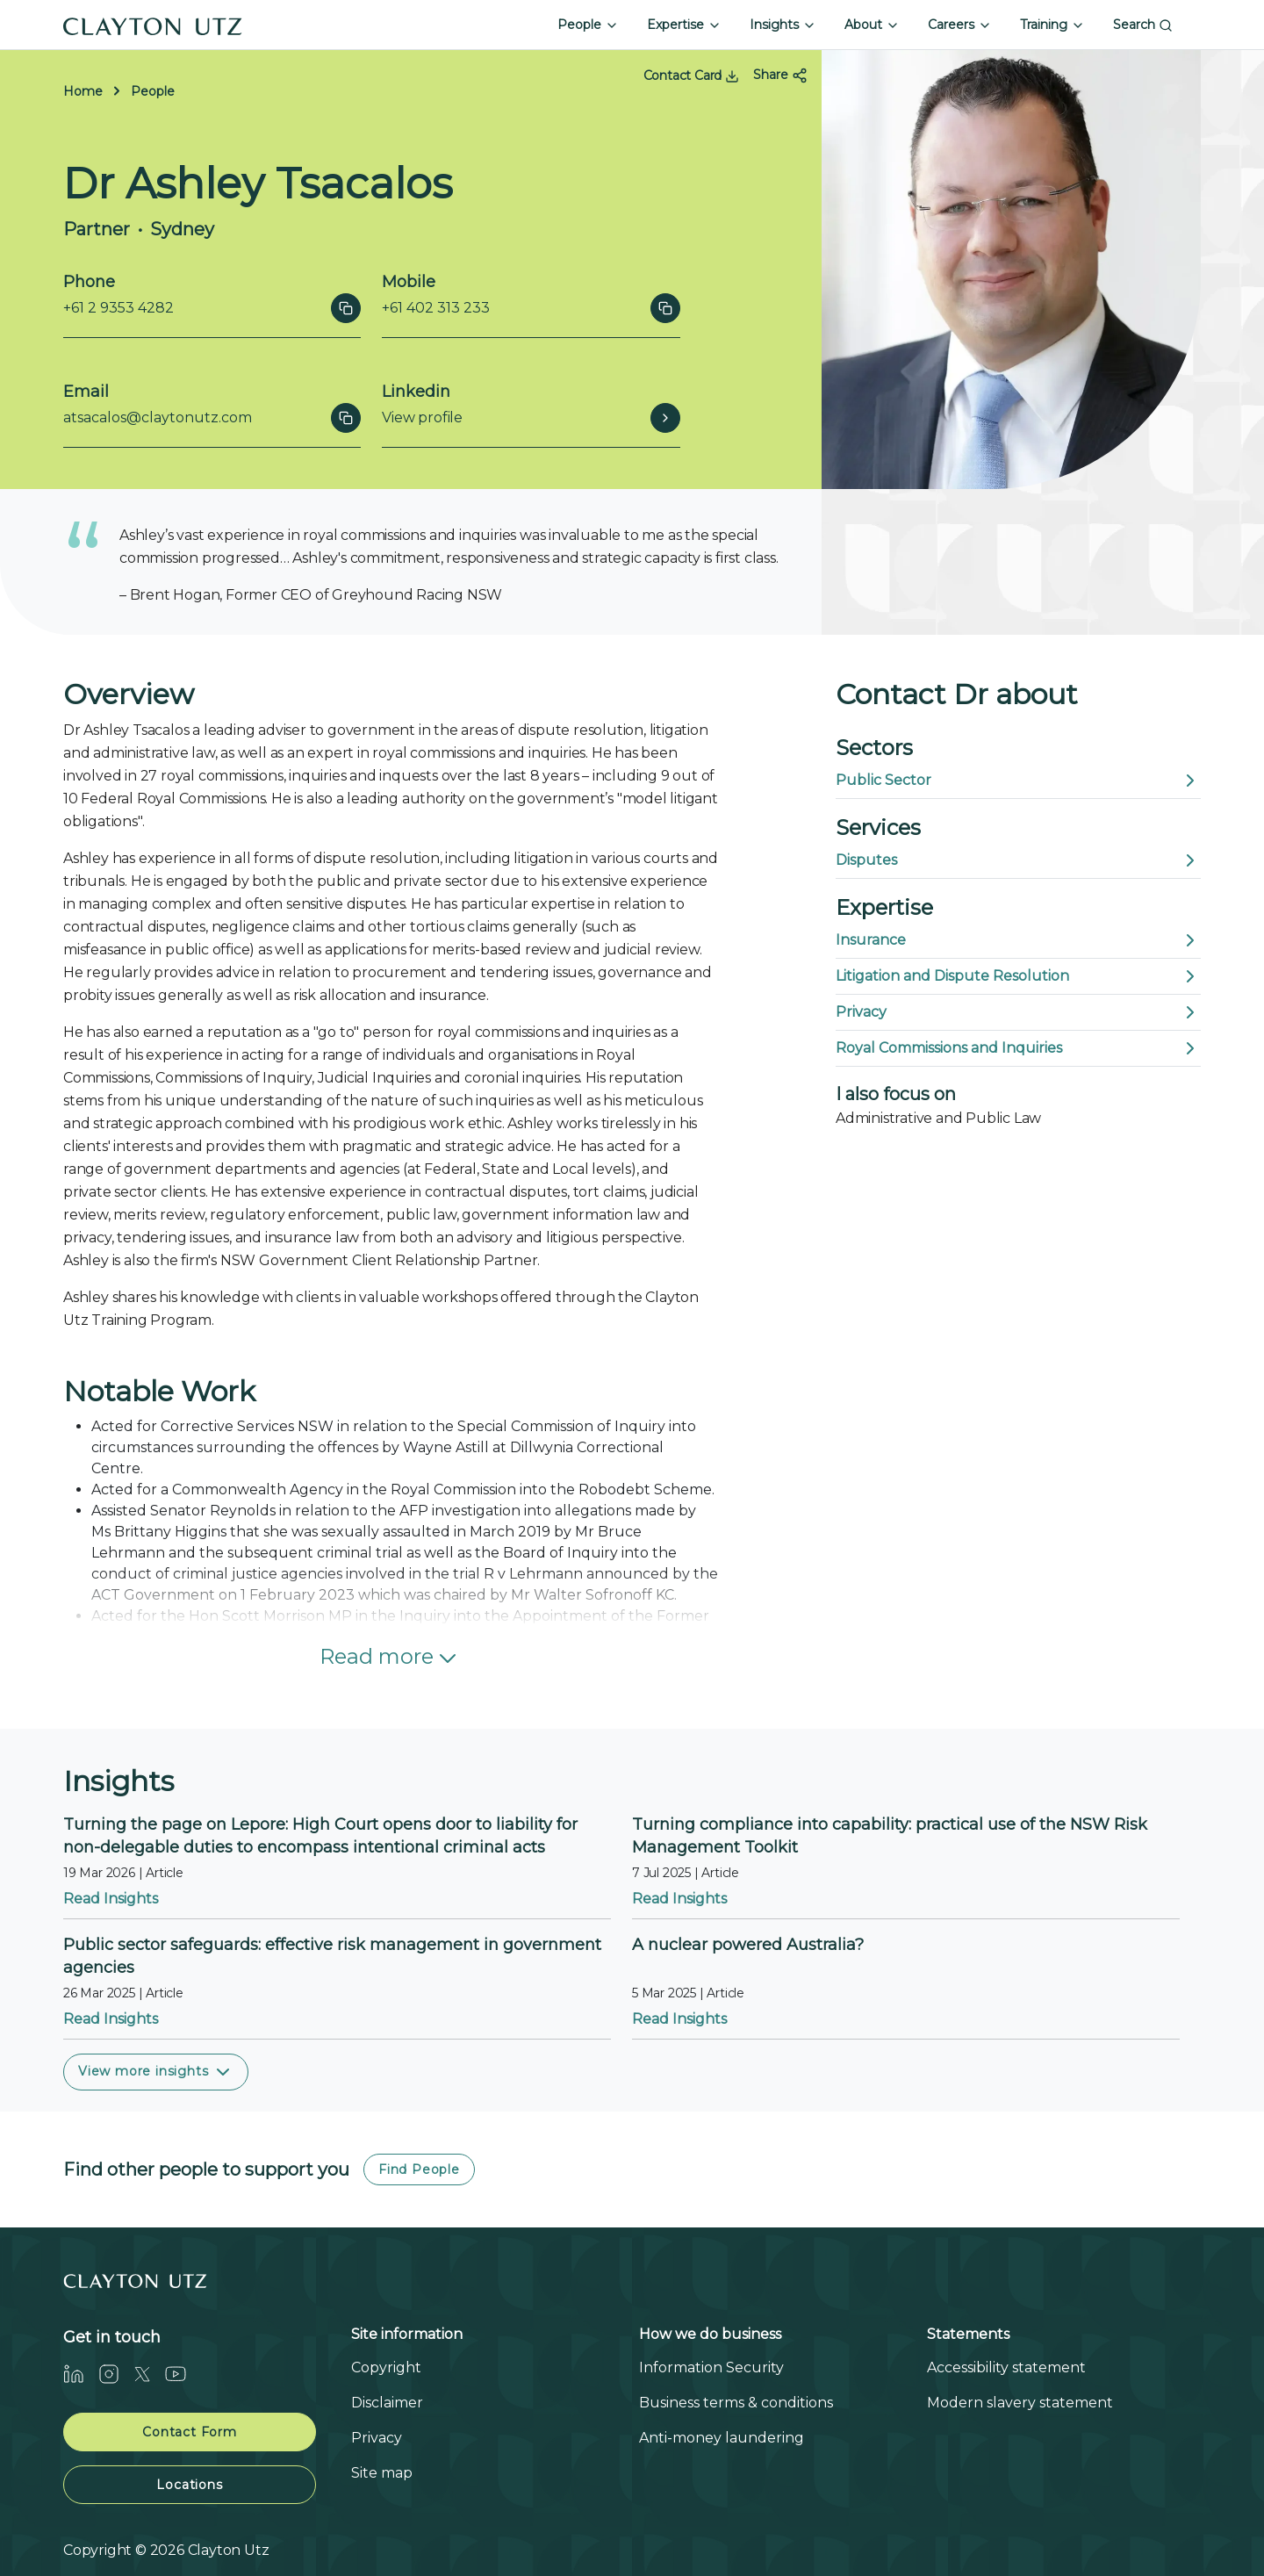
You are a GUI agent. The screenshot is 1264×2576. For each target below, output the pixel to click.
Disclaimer (387, 2402)
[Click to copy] (346, 308)
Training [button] (1052, 24)
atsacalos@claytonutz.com (157, 417)
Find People (419, 2169)
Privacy (1018, 1012)
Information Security (711, 2367)
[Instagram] (115, 2374)
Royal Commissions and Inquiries (1018, 1048)
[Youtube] (182, 2374)
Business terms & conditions (736, 2402)
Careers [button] (960, 24)
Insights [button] (783, 24)
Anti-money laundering (721, 2437)
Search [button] (1143, 24)
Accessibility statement (1006, 2367)
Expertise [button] (684, 24)
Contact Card (691, 75)
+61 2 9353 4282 (118, 307)
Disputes (1018, 860)
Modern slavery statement (1020, 2402)
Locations (189, 2485)
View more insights (155, 2072)
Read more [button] (391, 1658)
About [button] (872, 24)
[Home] (152, 24)
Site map (382, 2472)
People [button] (588, 24)
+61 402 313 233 (436, 307)
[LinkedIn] (80, 2374)
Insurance (1018, 940)
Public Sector (1018, 780)
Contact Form (189, 2432)
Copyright (386, 2367)
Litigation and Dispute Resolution (1018, 976)
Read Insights (110, 1898)
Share (780, 75)
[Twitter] (149, 2374)
